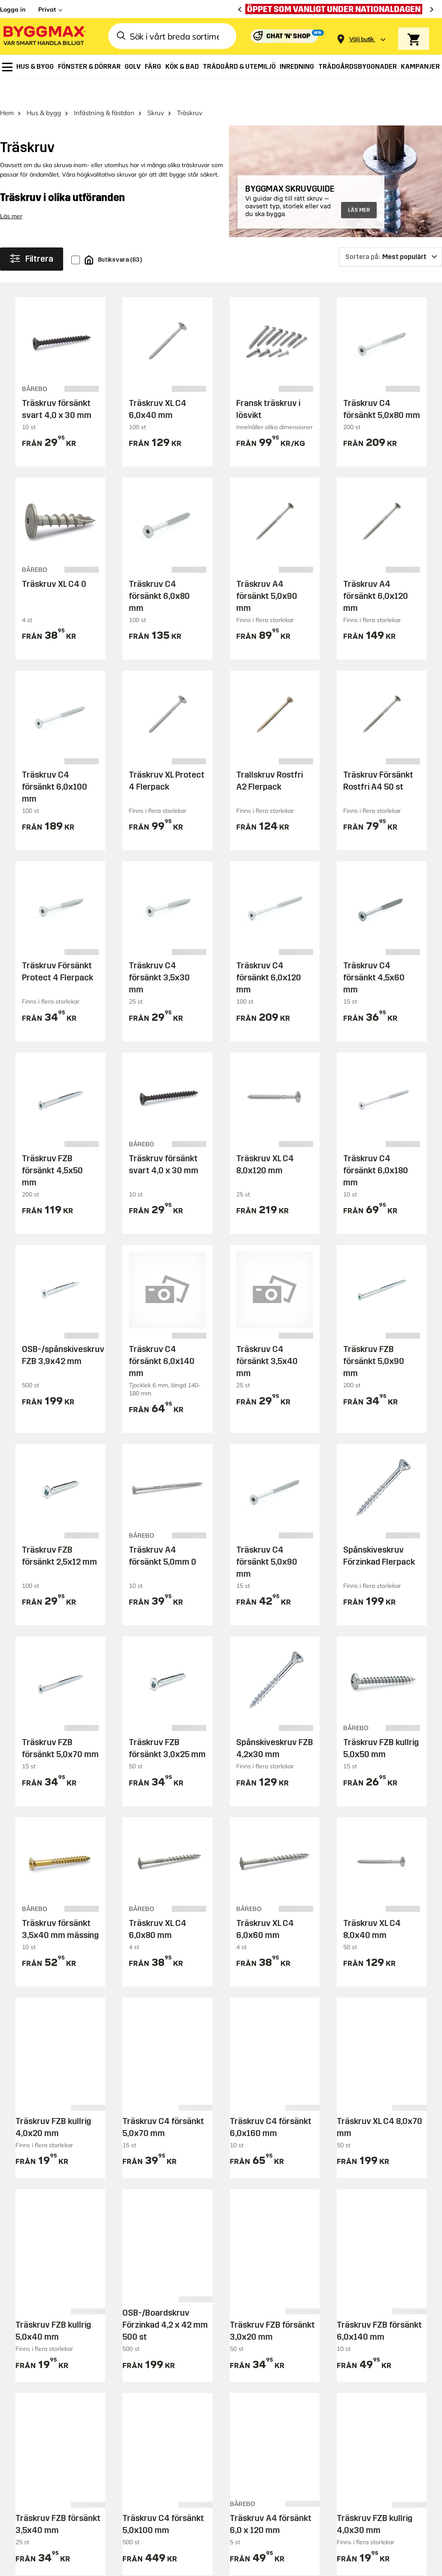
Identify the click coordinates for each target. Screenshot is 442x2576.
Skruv (155, 90)
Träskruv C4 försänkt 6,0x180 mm (375, 1148)
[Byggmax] (44, 36)
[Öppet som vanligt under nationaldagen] (336, 9)
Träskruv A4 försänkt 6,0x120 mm (375, 573)
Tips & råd (355, 2325)
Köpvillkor (147, 2431)
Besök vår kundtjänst (53, 2229)
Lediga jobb (357, 2412)
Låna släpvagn (157, 2447)
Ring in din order (263, 2389)
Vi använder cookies (337, 2529)
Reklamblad (151, 2341)
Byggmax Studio (188, 2564)
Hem (7, 90)
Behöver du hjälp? (266, 2309)
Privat (47, 9)
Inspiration (357, 2294)
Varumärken (152, 2373)
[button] (103, 2528)
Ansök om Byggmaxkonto (157, 2394)
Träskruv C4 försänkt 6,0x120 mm (268, 955)
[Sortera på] (390, 234)
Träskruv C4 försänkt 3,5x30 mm (159, 955)
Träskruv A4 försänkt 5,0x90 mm (266, 573)
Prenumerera (394, 2204)
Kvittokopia (253, 2373)
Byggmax (95, 2564)
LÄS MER (359, 187)
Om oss (350, 2380)
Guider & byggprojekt (374, 2309)
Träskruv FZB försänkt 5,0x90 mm (373, 1339)
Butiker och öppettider (170, 2309)
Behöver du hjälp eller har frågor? (92, 2199)
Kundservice (258, 2294)
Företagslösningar (163, 2415)
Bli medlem (150, 2463)
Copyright (283, 2529)
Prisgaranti (150, 2357)
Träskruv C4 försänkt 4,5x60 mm (374, 955)
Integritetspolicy (400, 2529)
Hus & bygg (44, 90)
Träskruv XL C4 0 (54, 561)
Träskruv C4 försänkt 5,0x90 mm (266, 1539)
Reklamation (255, 2341)
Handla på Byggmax (169, 2294)
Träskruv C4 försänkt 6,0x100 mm (54, 764)
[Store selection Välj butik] (361, 39)
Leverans (147, 2325)
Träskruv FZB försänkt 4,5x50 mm (52, 1148)
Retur (243, 2325)
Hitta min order (261, 2357)
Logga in (12, 9)
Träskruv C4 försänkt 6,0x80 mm (159, 573)
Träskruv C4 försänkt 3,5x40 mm (267, 1339)
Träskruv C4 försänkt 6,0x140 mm (162, 1339)
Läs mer (11, 194)
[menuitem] (7, 67)
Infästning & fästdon (104, 90)
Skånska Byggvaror (137, 2564)
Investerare (357, 2396)
